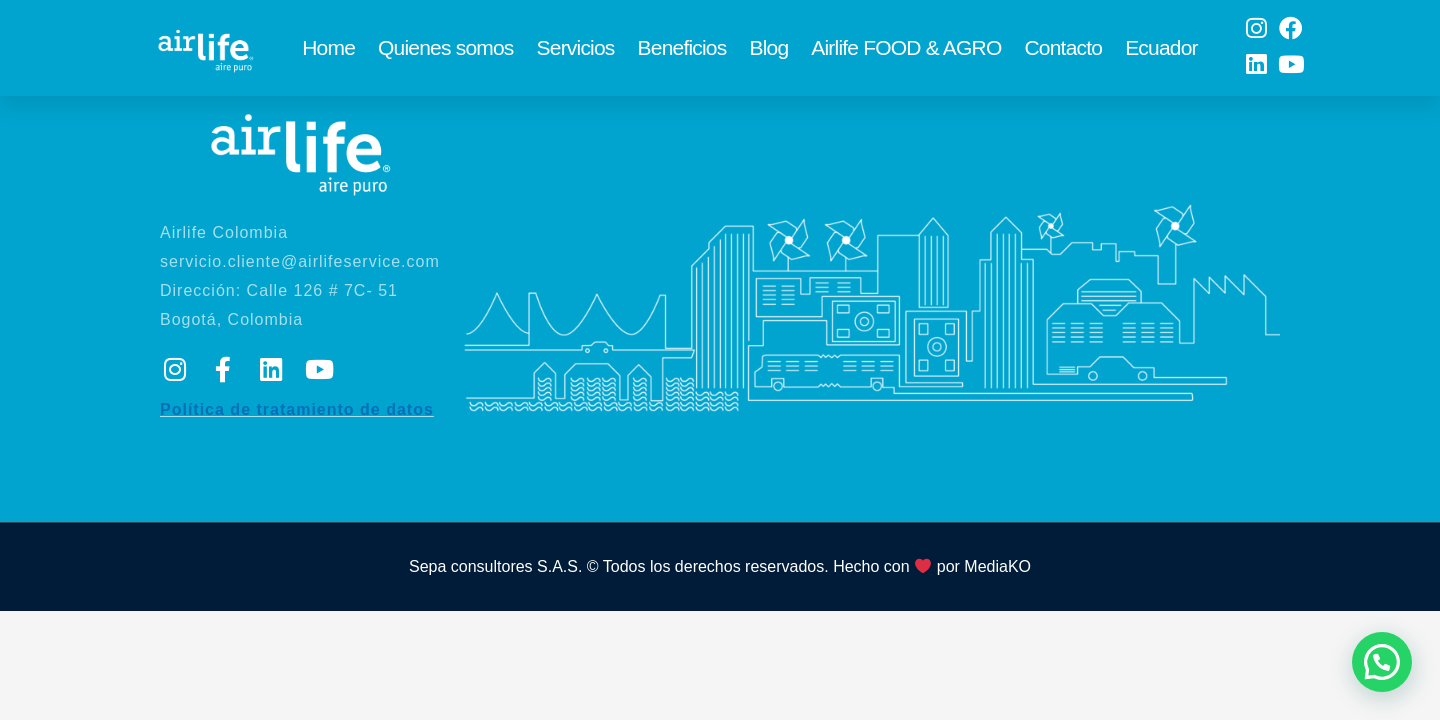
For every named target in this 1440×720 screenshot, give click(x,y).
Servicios (576, 52)
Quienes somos (446, 52)
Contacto (1063, 52)
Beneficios (682, 52)
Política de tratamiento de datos (297, 428)
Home (328, 52)
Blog (768, 52)
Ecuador (1161, 52)
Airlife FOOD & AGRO (906, 52)
